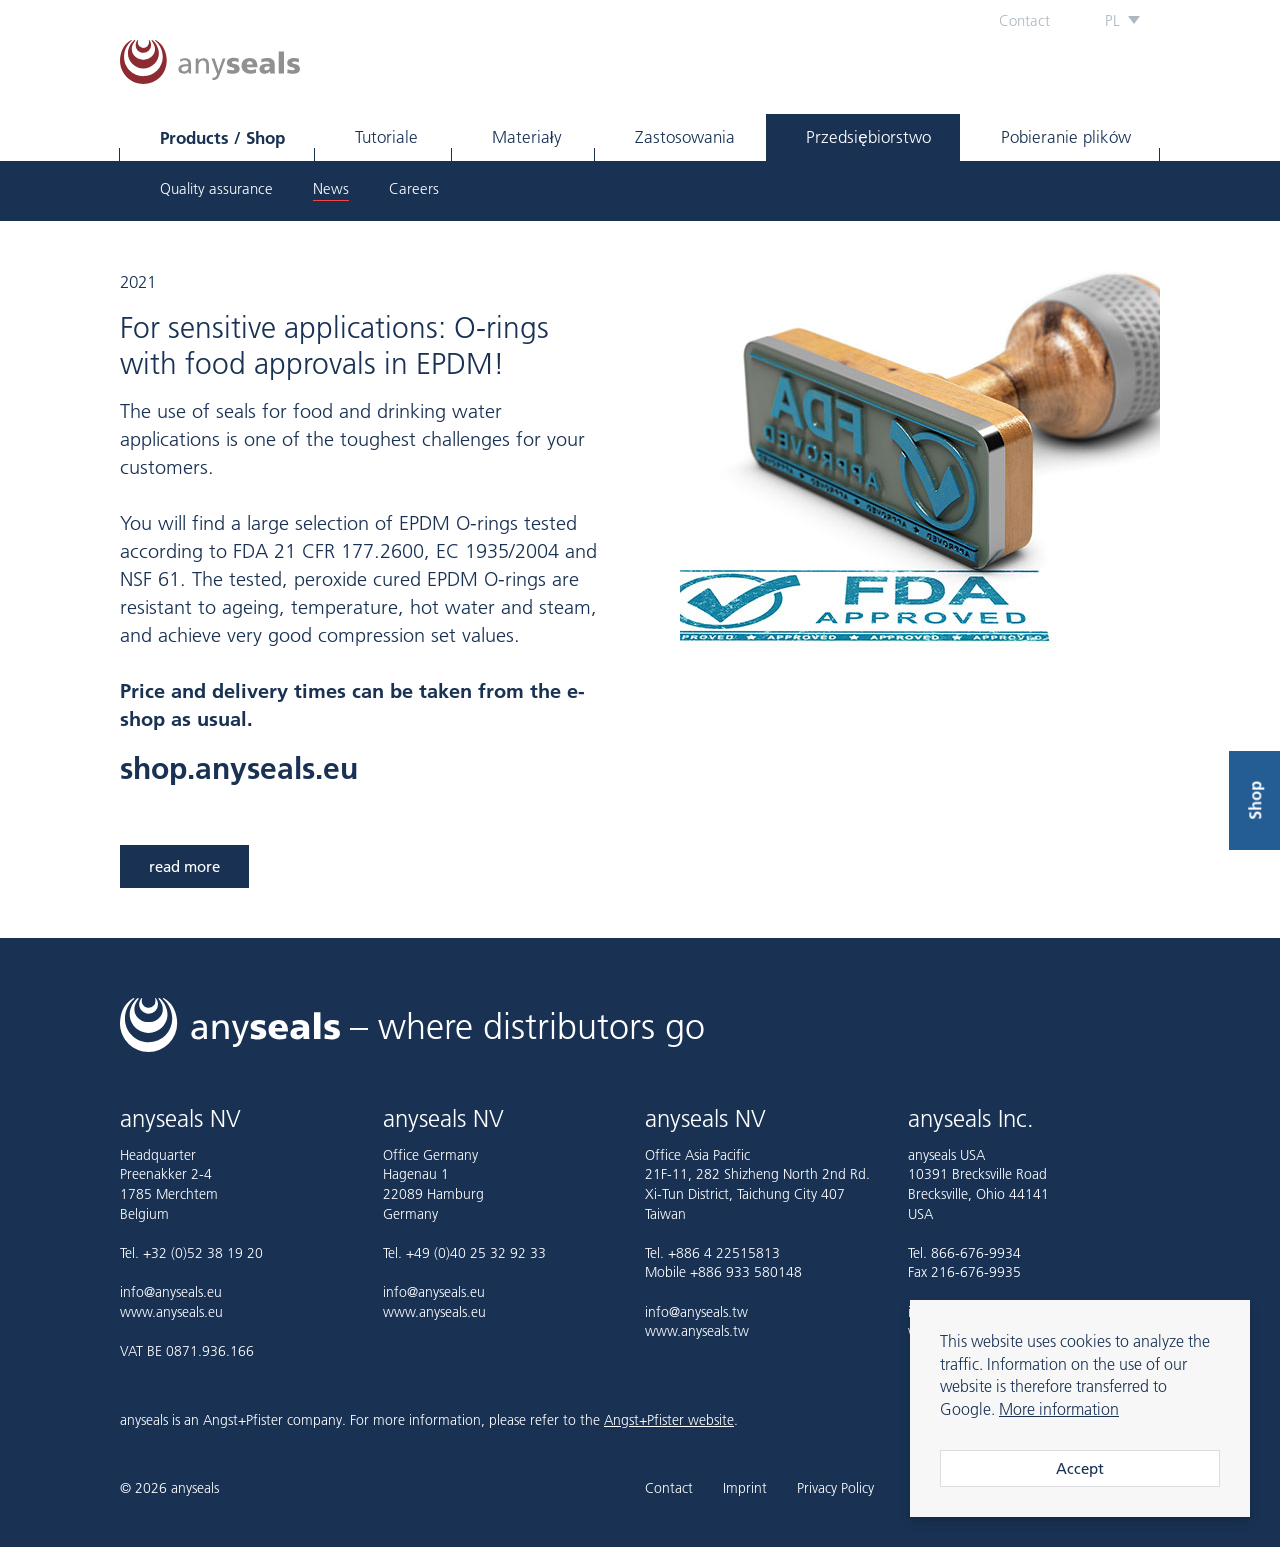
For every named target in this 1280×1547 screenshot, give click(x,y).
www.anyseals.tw (697, 1331)
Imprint (745, 1489)
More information (1059, 1409)
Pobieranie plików (1066, 137)
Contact (1024, 20)
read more (184, 866)
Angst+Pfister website (669, 1420)
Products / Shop (222, 137)
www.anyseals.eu (171, 1312)
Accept (1080, 1468)
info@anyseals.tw (696, 1312)
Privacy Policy (835, 1489)
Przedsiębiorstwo (868, 137)
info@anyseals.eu (171, 1292)
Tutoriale (386, 137)
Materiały (527, 137)
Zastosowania (685, 137)
